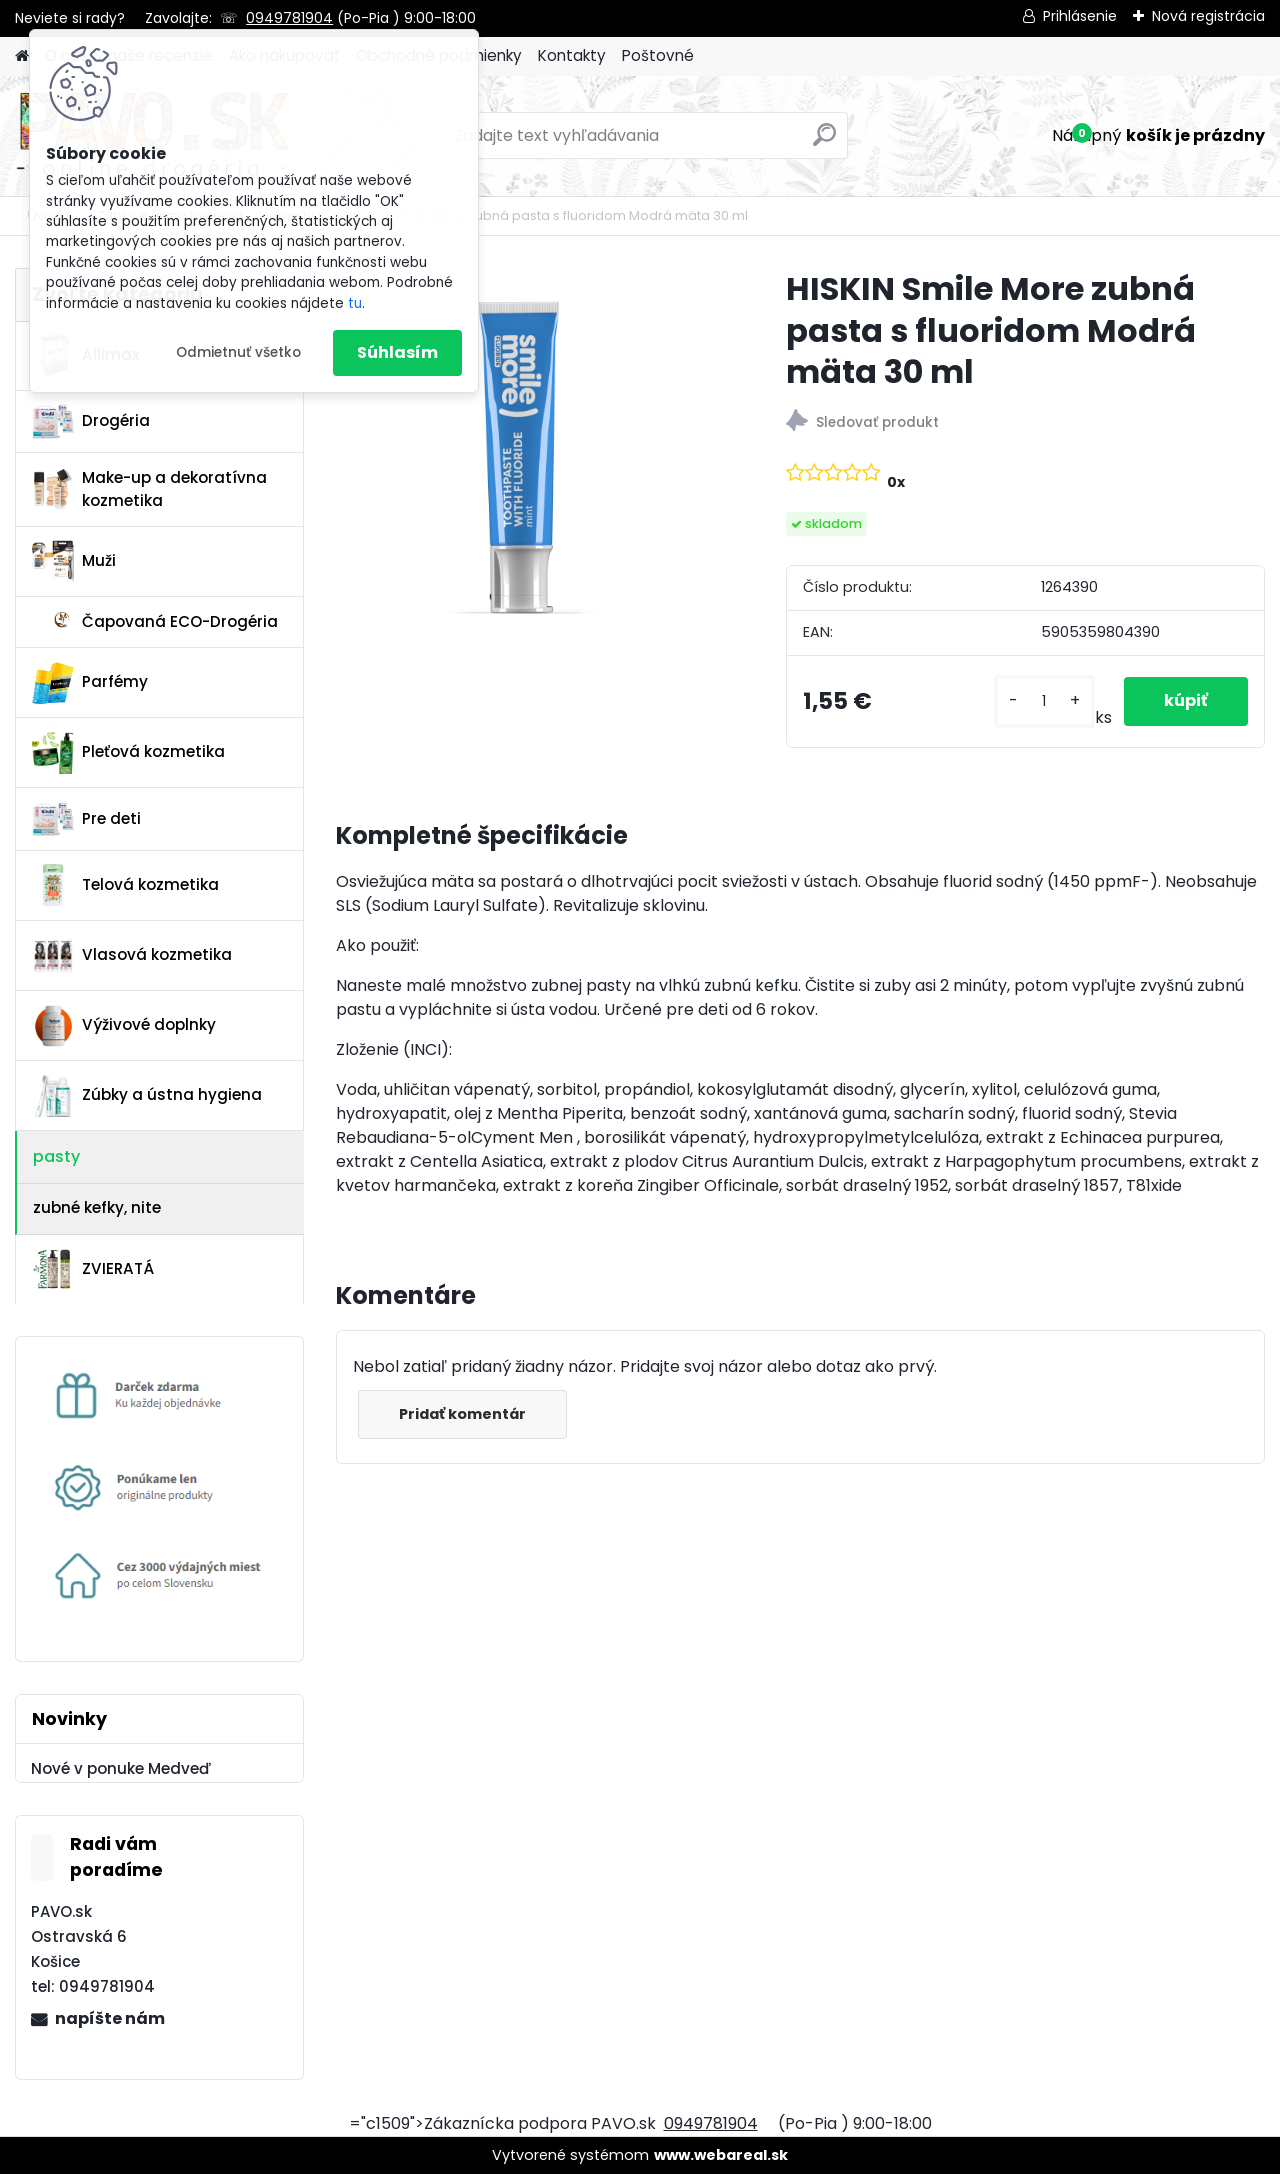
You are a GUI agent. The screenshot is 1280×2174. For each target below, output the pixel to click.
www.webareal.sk (721, 2155)
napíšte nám (110, 2018)
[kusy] (1044, 701)
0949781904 (289, 18)
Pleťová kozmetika (128, 753)
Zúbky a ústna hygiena (147, 1096)
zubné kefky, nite (97, 1207)
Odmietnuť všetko (238, 352)
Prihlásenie (1080, 16)
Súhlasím (397, 352)
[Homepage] (22, 56)
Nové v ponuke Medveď (121, 1768)
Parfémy (90, 683)
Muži (74, 561)
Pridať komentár (462, 1414)
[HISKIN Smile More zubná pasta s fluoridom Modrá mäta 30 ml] (529, 461)
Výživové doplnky (124, 1026)
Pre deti (86, 819)
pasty (56, 1156)
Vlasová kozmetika (132, 956)
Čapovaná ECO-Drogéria (155, 621)
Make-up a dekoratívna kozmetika (149, 489)
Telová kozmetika (125, 885)
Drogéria (91, 421)
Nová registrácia (1208, 16)
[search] (824, 142)
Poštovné (658, 55)
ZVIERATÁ (93, 1269)
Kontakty (572, 55)
